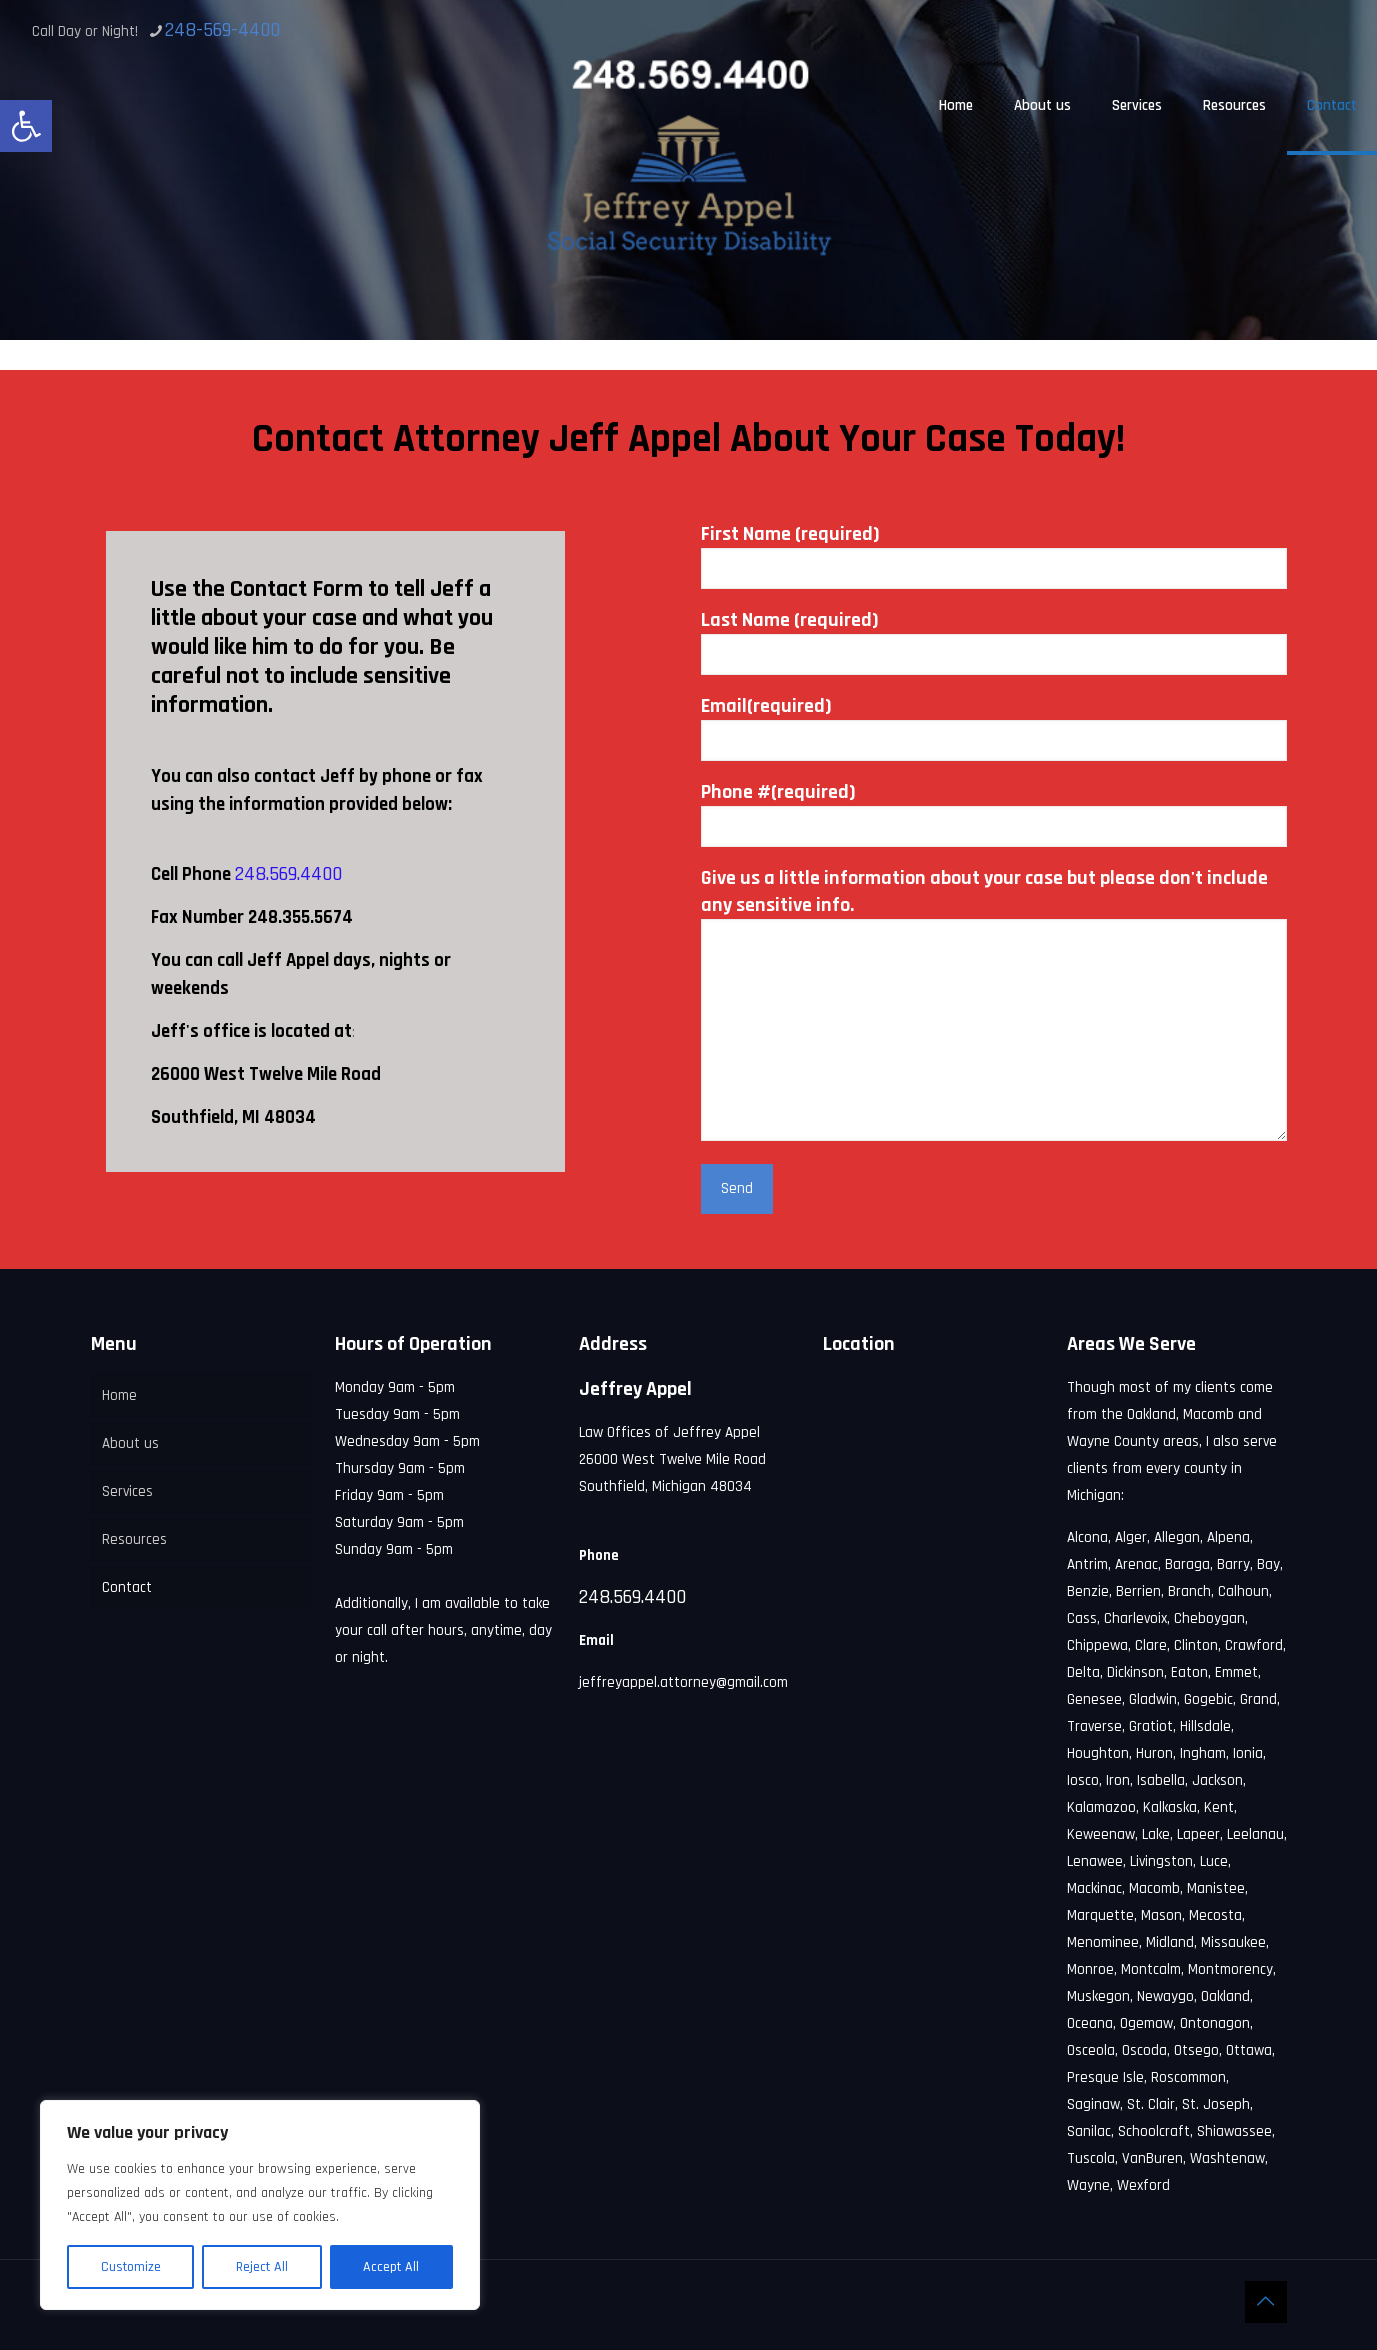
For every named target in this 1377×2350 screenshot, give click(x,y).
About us (130, 1443)
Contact (127, 1587)
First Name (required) (994, 555)
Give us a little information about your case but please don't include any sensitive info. (994, 1003)
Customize (131, 2267)
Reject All (262, 2267)
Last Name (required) (994, 641)
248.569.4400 (288, 874)
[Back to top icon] (1266, 2302)
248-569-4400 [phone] (222, 30)
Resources (134, 1539)
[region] (260, 2205)
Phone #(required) (994, 813)
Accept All (391, 2267)
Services (127, 1491)
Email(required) (994, 727)
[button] (26, 126)
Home (119, 1395)
